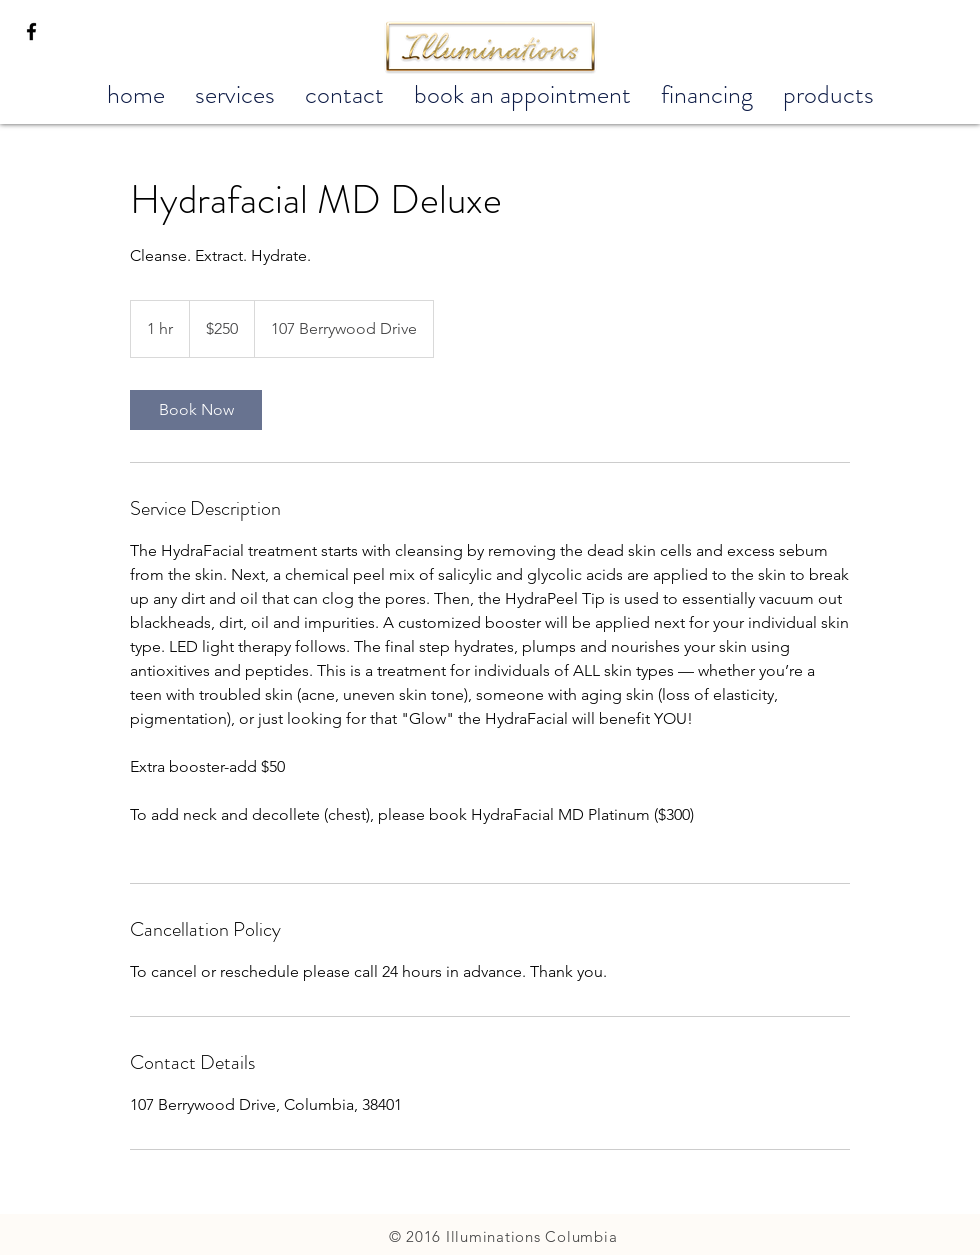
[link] (196, 410)
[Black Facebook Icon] (31, 31)
